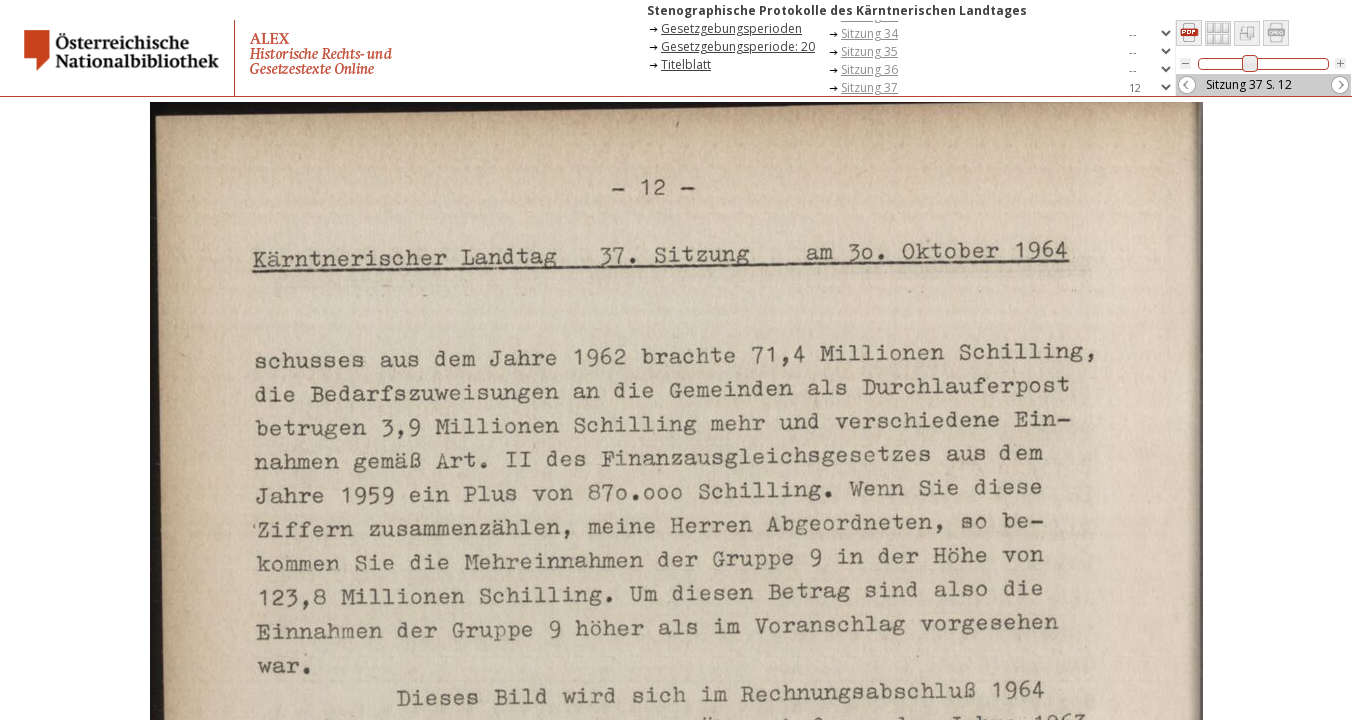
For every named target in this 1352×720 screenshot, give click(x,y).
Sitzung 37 (869, 87)
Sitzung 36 (869, 69)
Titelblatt (686, 64)
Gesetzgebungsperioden (731, 28)
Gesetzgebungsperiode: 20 (738, 46)
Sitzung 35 (869, 51)
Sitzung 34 (869, 33)
